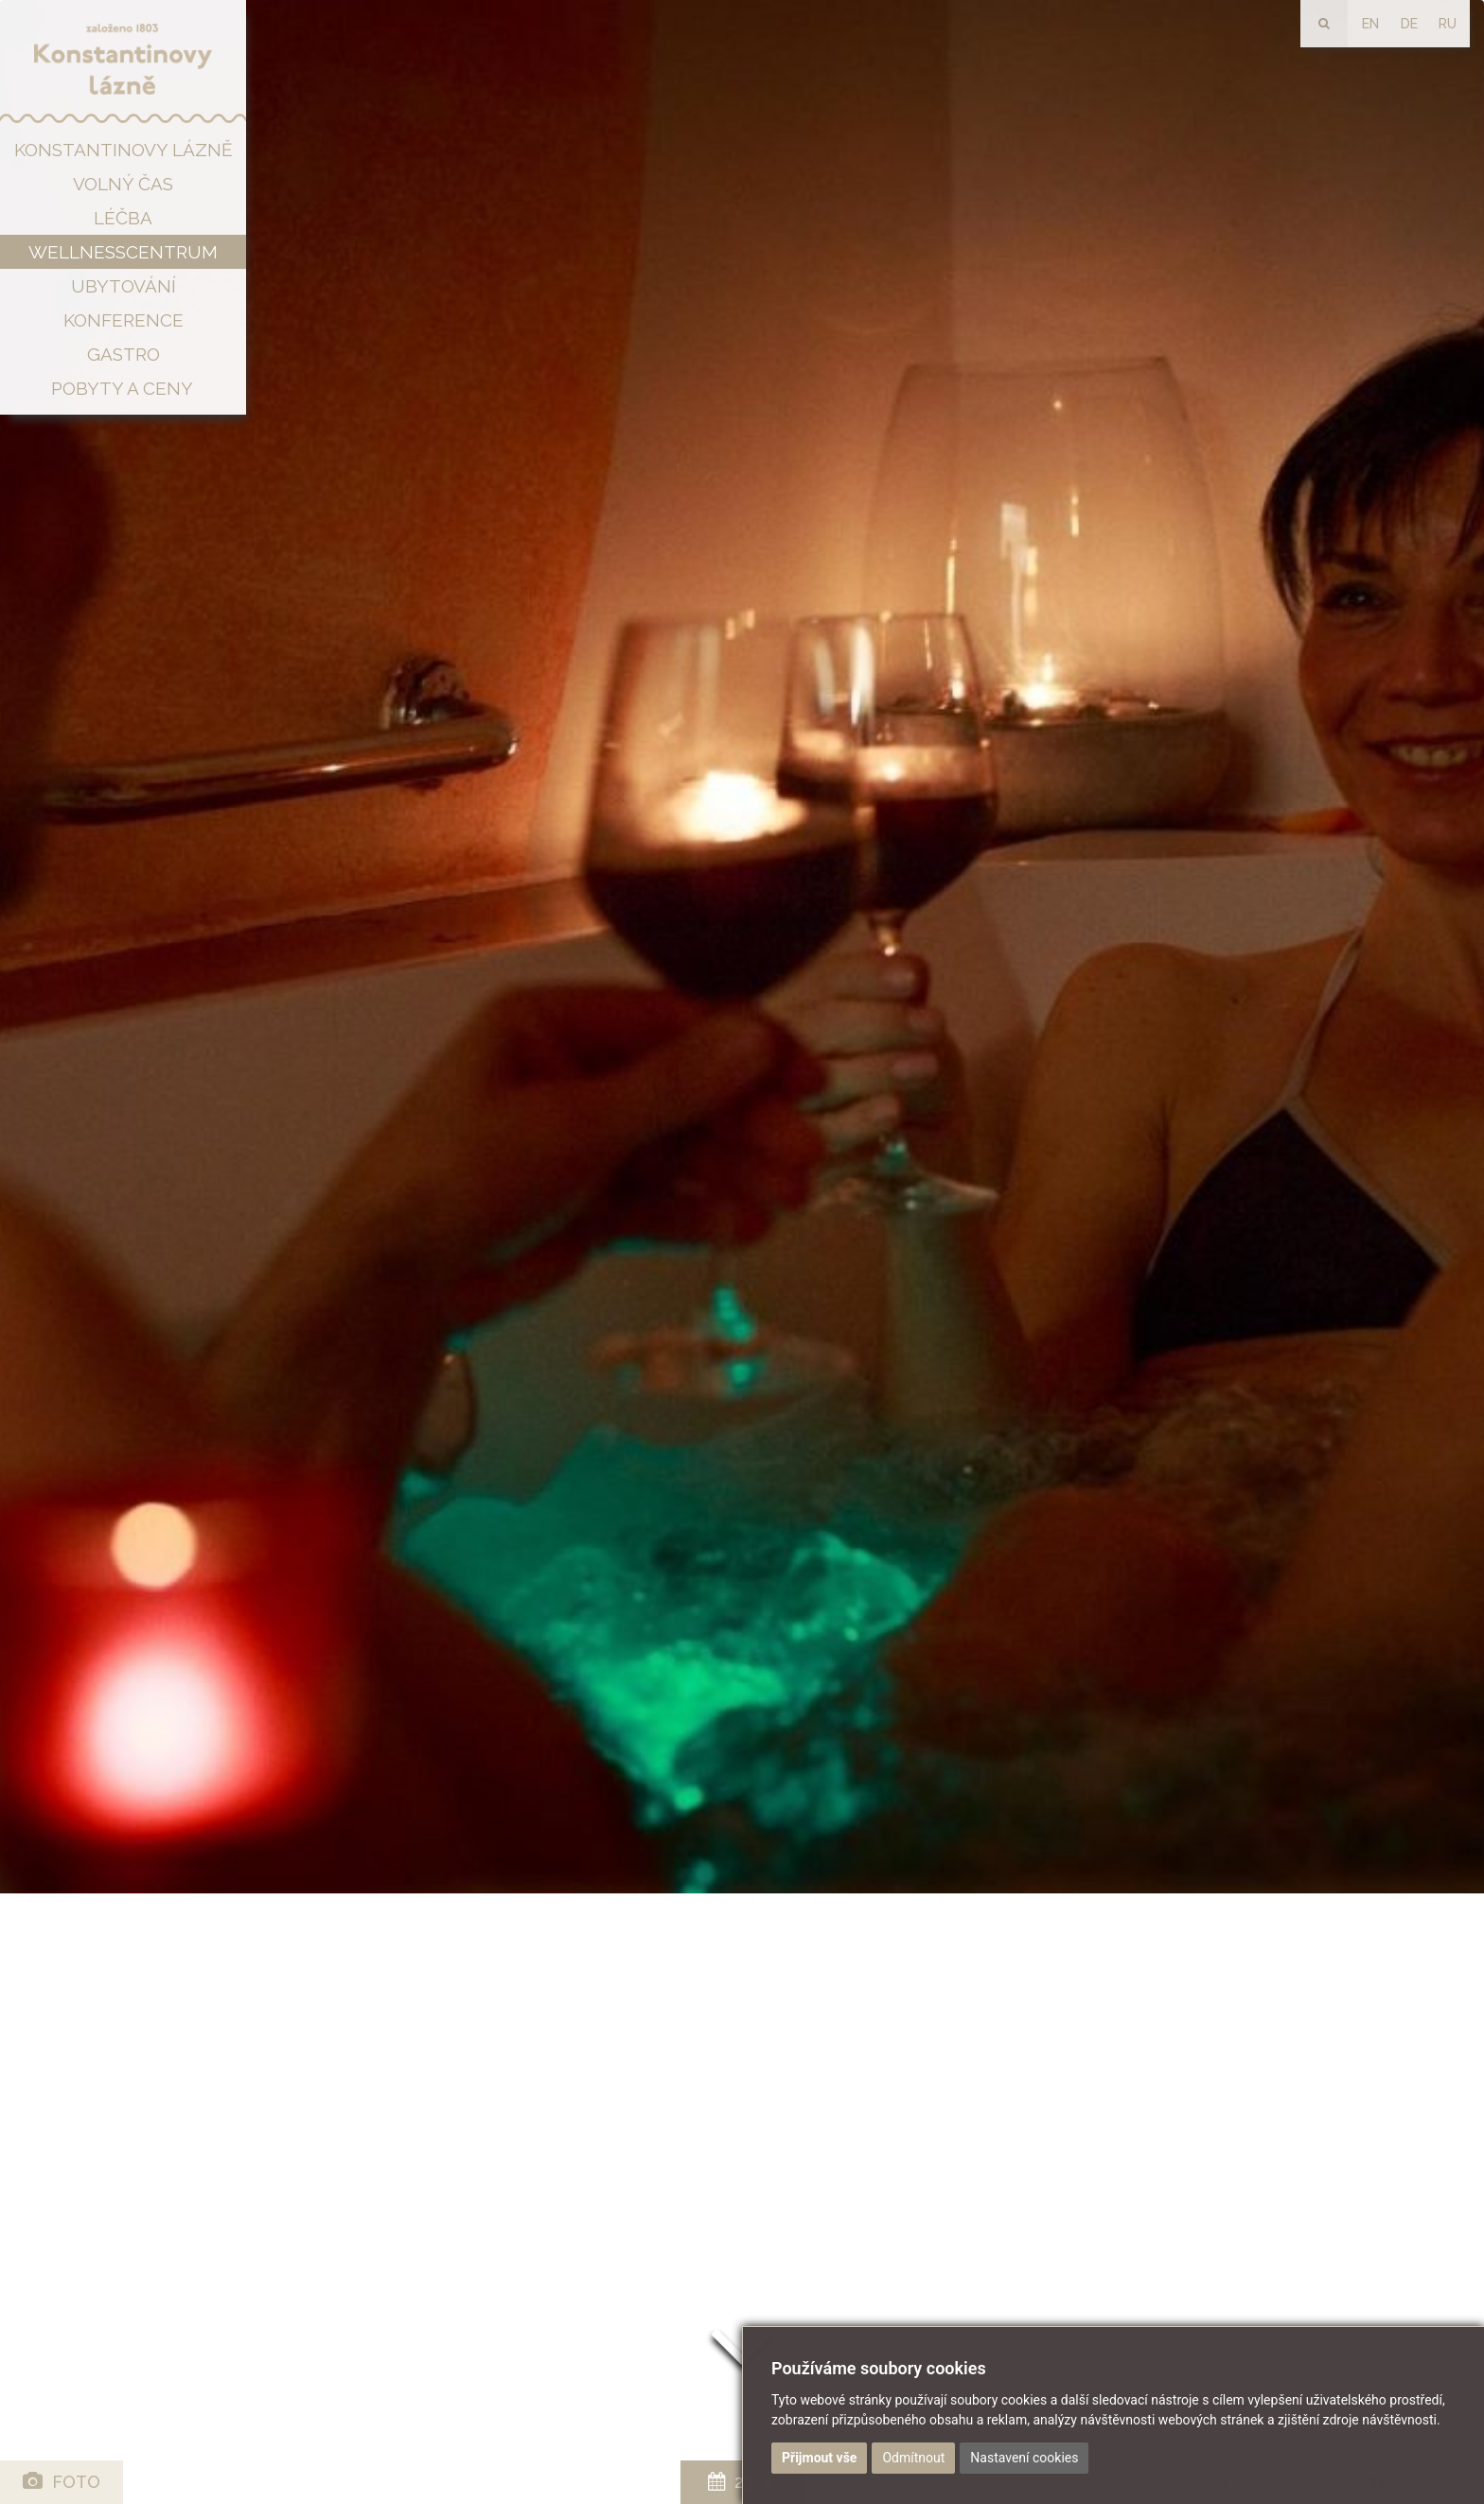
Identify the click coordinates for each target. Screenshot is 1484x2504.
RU (1448, 23)
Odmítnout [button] (913, 2457)
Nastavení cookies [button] (1024, 2457)
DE (1409, 23)
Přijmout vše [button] (819, 2457)
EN (1370, 23)
